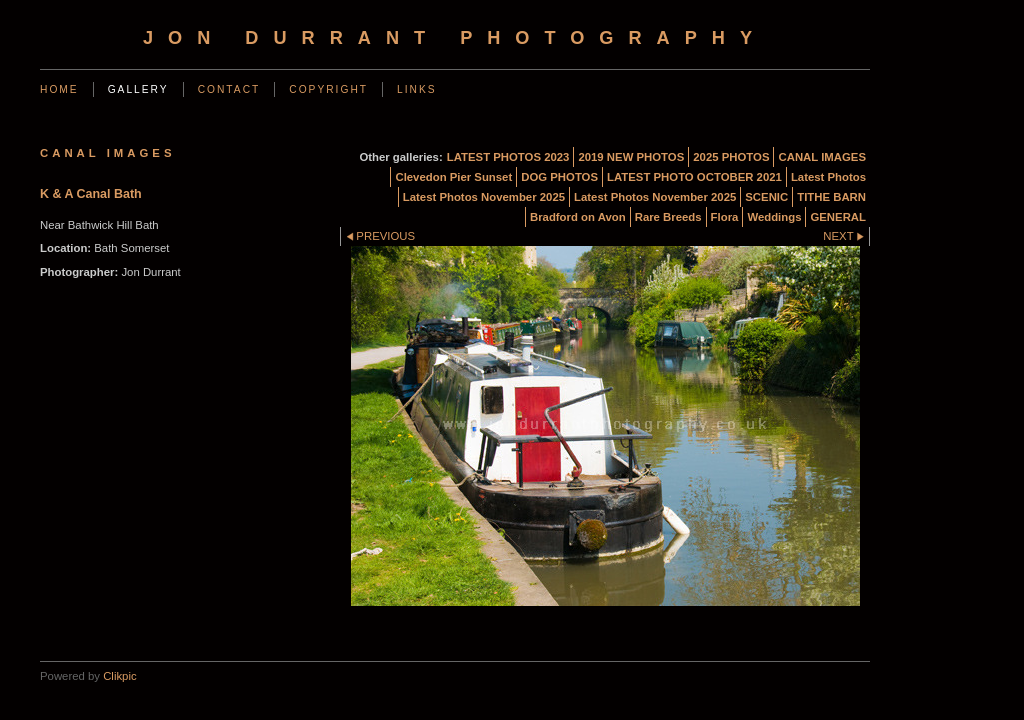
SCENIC (766, 197)
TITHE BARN (831, 197)
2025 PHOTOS (731, 157)
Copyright (328, 89)
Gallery (138, 89)
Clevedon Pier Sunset (453, 177)
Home (59, 89)
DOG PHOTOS (559, 177)
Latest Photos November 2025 (484, 197)
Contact (229, 89)
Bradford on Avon (578, 217)
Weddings (774, 217)
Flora (725, 217)
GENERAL (838, 217)
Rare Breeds (668, 217)
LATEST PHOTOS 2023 (508, 157)
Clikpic (119, 676)
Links (417, 89)
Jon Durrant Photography (455, 38)
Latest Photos (828, 177)
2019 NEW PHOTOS (631, 157)
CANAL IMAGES (822, 157)
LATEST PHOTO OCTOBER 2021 (694, 177)
